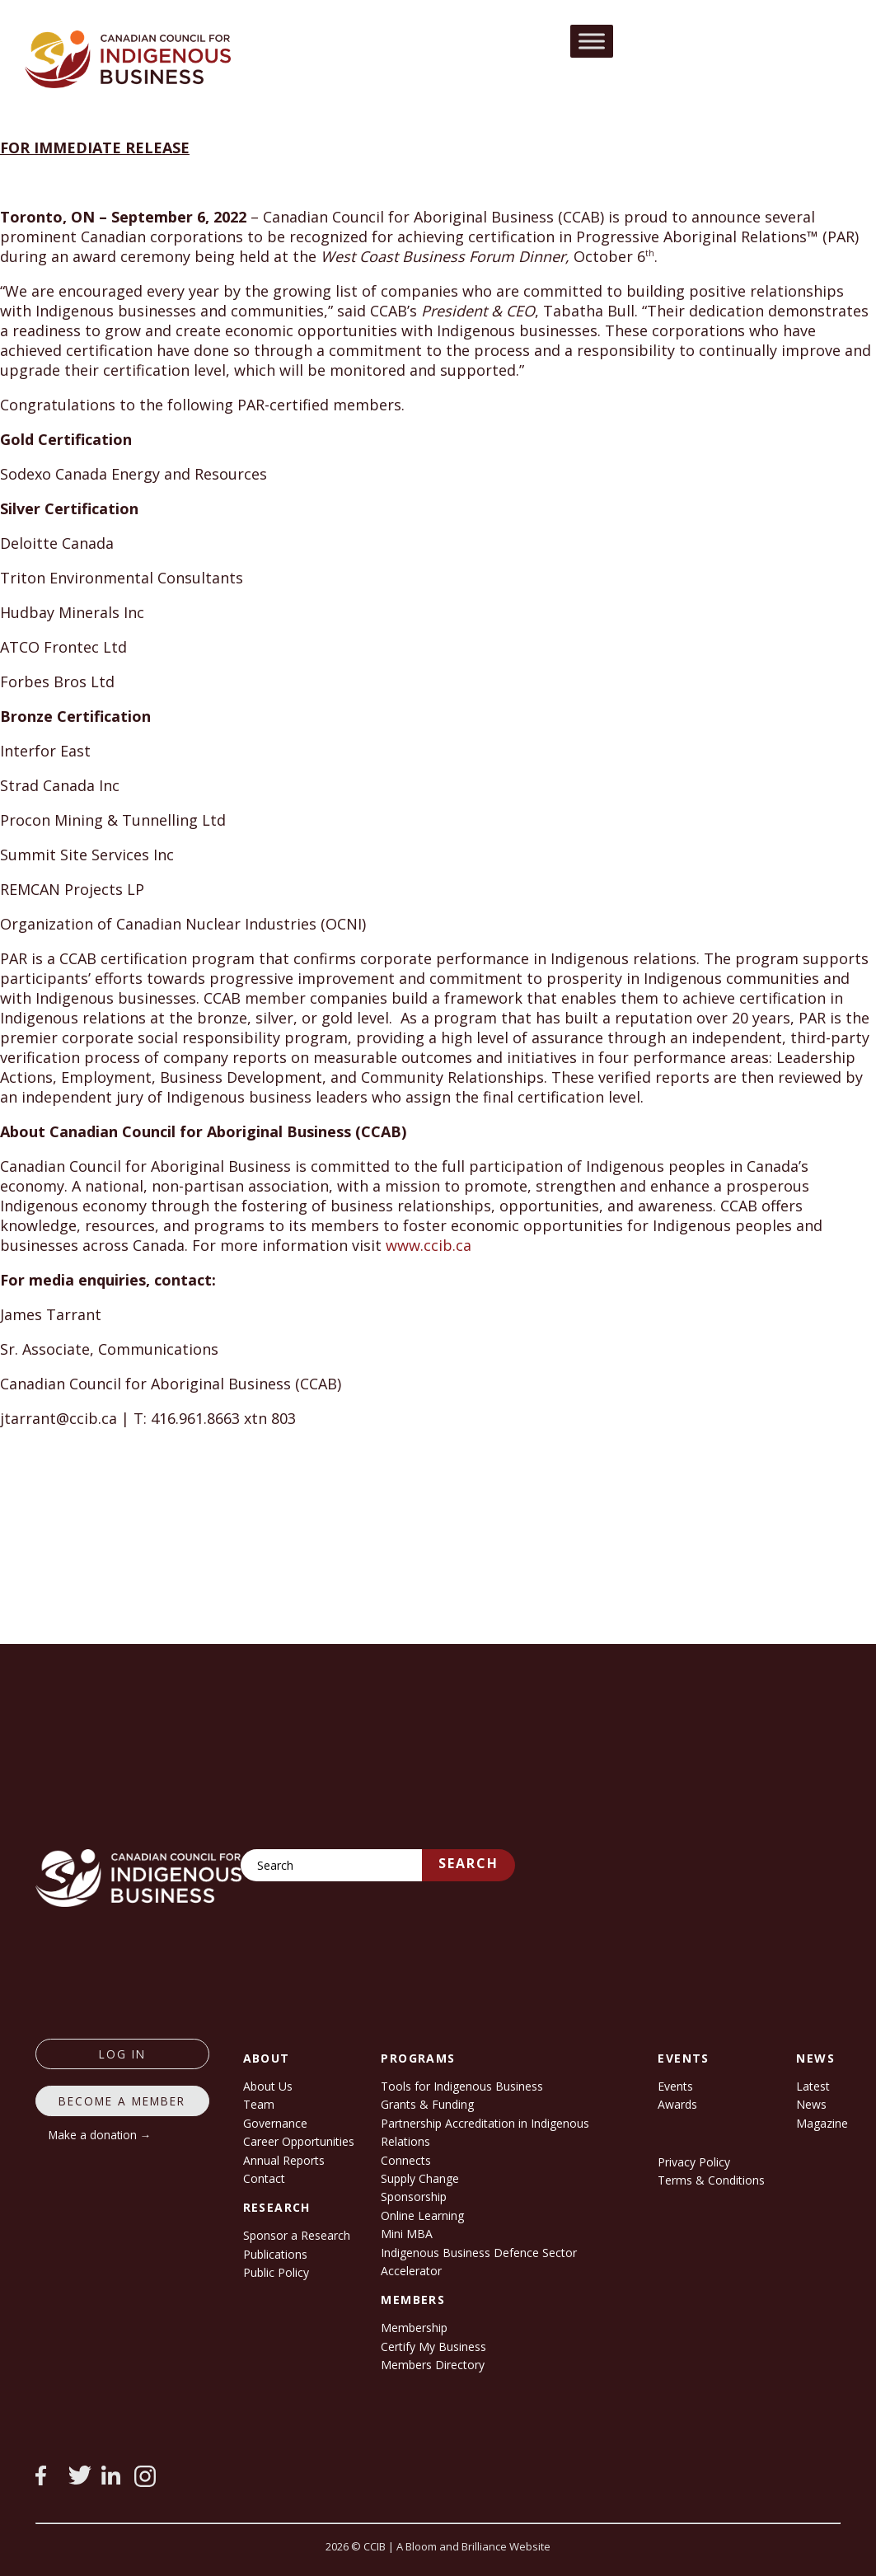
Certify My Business (433, 2346)
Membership (414, 2327)
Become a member (122, 2101)
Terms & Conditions (711, 2180)
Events (675, 2086)
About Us (268, 2086)
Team (258, 2104)
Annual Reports (284, 2160)
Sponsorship (414, 2196)
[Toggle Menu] (592, 41)
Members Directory (433, 2364)
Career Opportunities (298, 2141)
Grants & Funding (427, 2104)
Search (468, 1863)
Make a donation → (100, 2135)
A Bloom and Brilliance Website (473, 2546)
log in (122, 2054)
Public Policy (276, 2272)
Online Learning (422, 2215)
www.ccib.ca (428, 1245)
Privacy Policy (694, 2162)
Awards (677, 2104)
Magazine (822, 2123)
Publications (275, 2254)
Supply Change (420, 2178)
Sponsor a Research (296, 2235)
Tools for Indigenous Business (462, 2086)
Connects (406, 2160)
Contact (264, 2178)
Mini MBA (407, 2233)
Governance (275, 2123)
